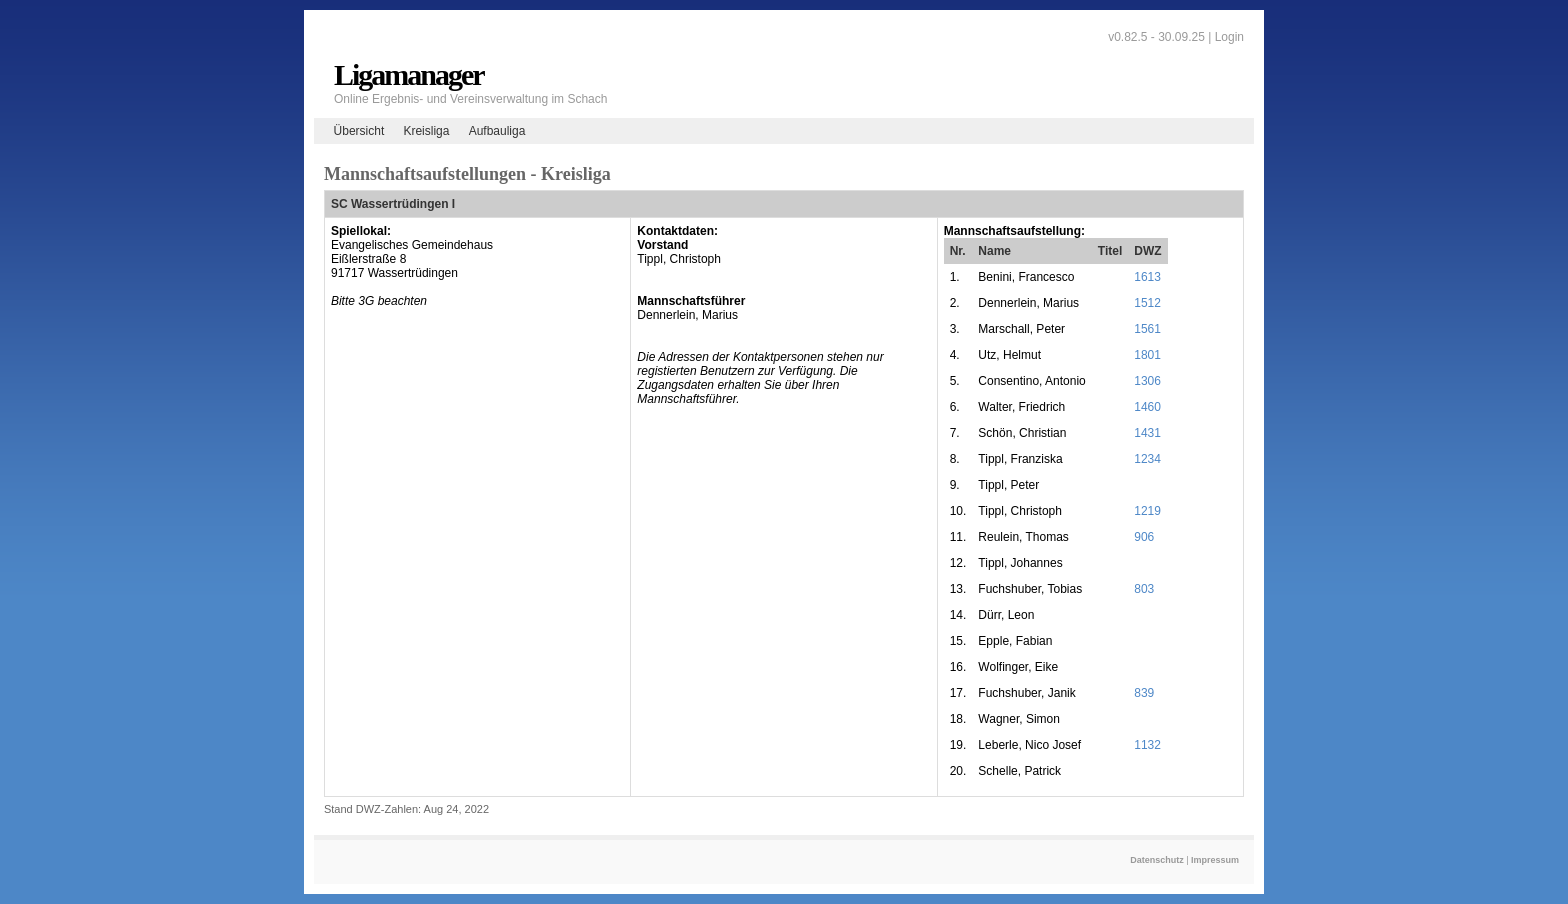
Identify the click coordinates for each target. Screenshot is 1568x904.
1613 (1147, 277)
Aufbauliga (497, 131)
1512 (1147, 303)
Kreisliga (426, 131)
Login (1229, 37)
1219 (1147, 511)
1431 (1147, 433)
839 (1144, 693)
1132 (1147, 745)
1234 (1147, 459)
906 (1144, 537)
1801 (1147, 355)
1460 (1147, 407)
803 (1144, 589)
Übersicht (359, 131)
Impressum (1215, 860)
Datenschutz (1157, 860)
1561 (1147, 329)
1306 (1147, 381)
